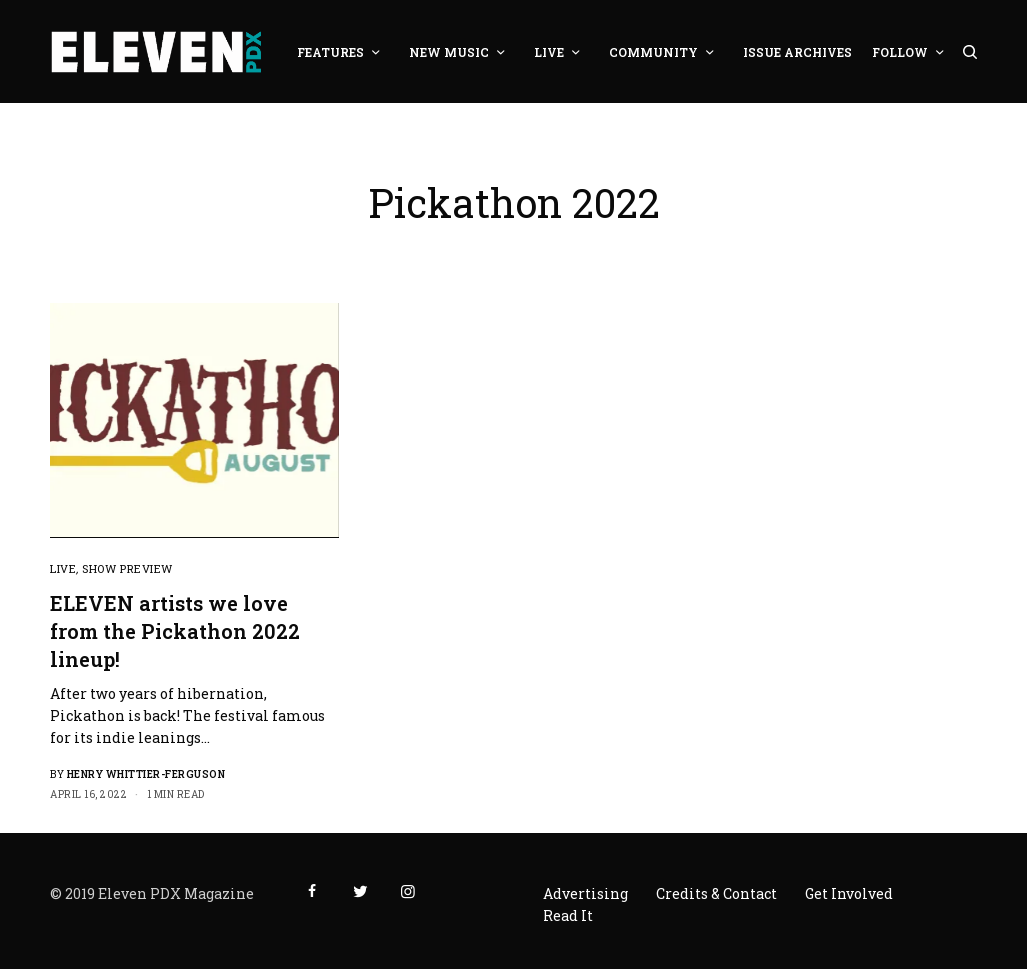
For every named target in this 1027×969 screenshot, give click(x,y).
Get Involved (849, 893)
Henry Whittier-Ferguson (146, 774)
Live (63, 568)
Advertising (585, 893)
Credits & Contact (716, 893)
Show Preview (127, 568)
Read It (568, 915)
